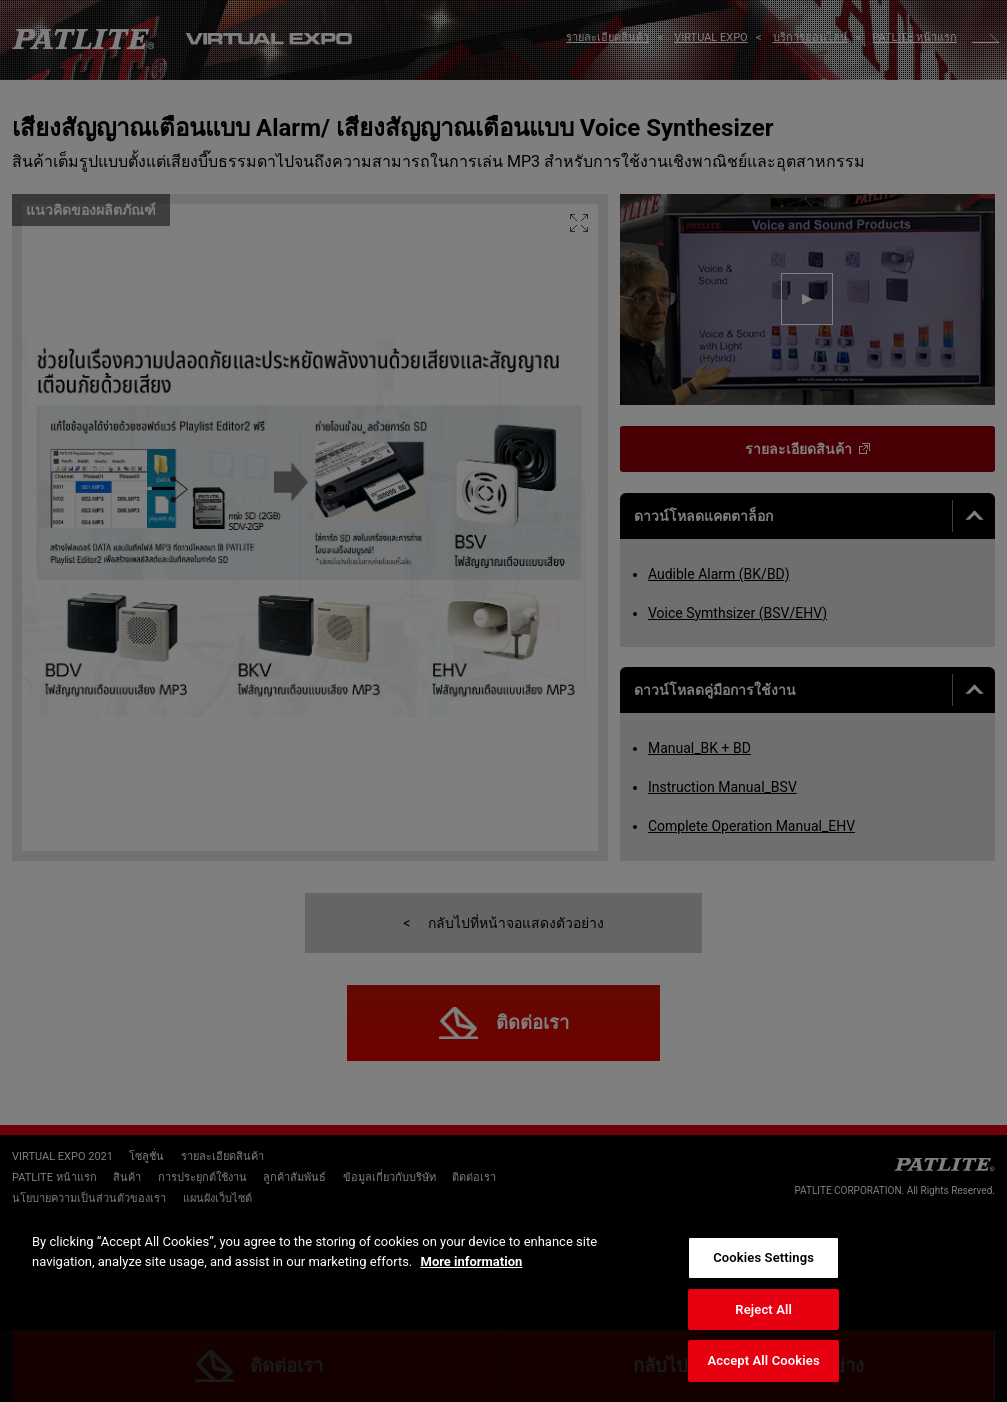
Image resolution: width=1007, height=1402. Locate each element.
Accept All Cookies (764, 1360)
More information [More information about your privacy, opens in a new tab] (472, 1261)
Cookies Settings (763, 1257)
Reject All (763, 1309)
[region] (503, 1307)
